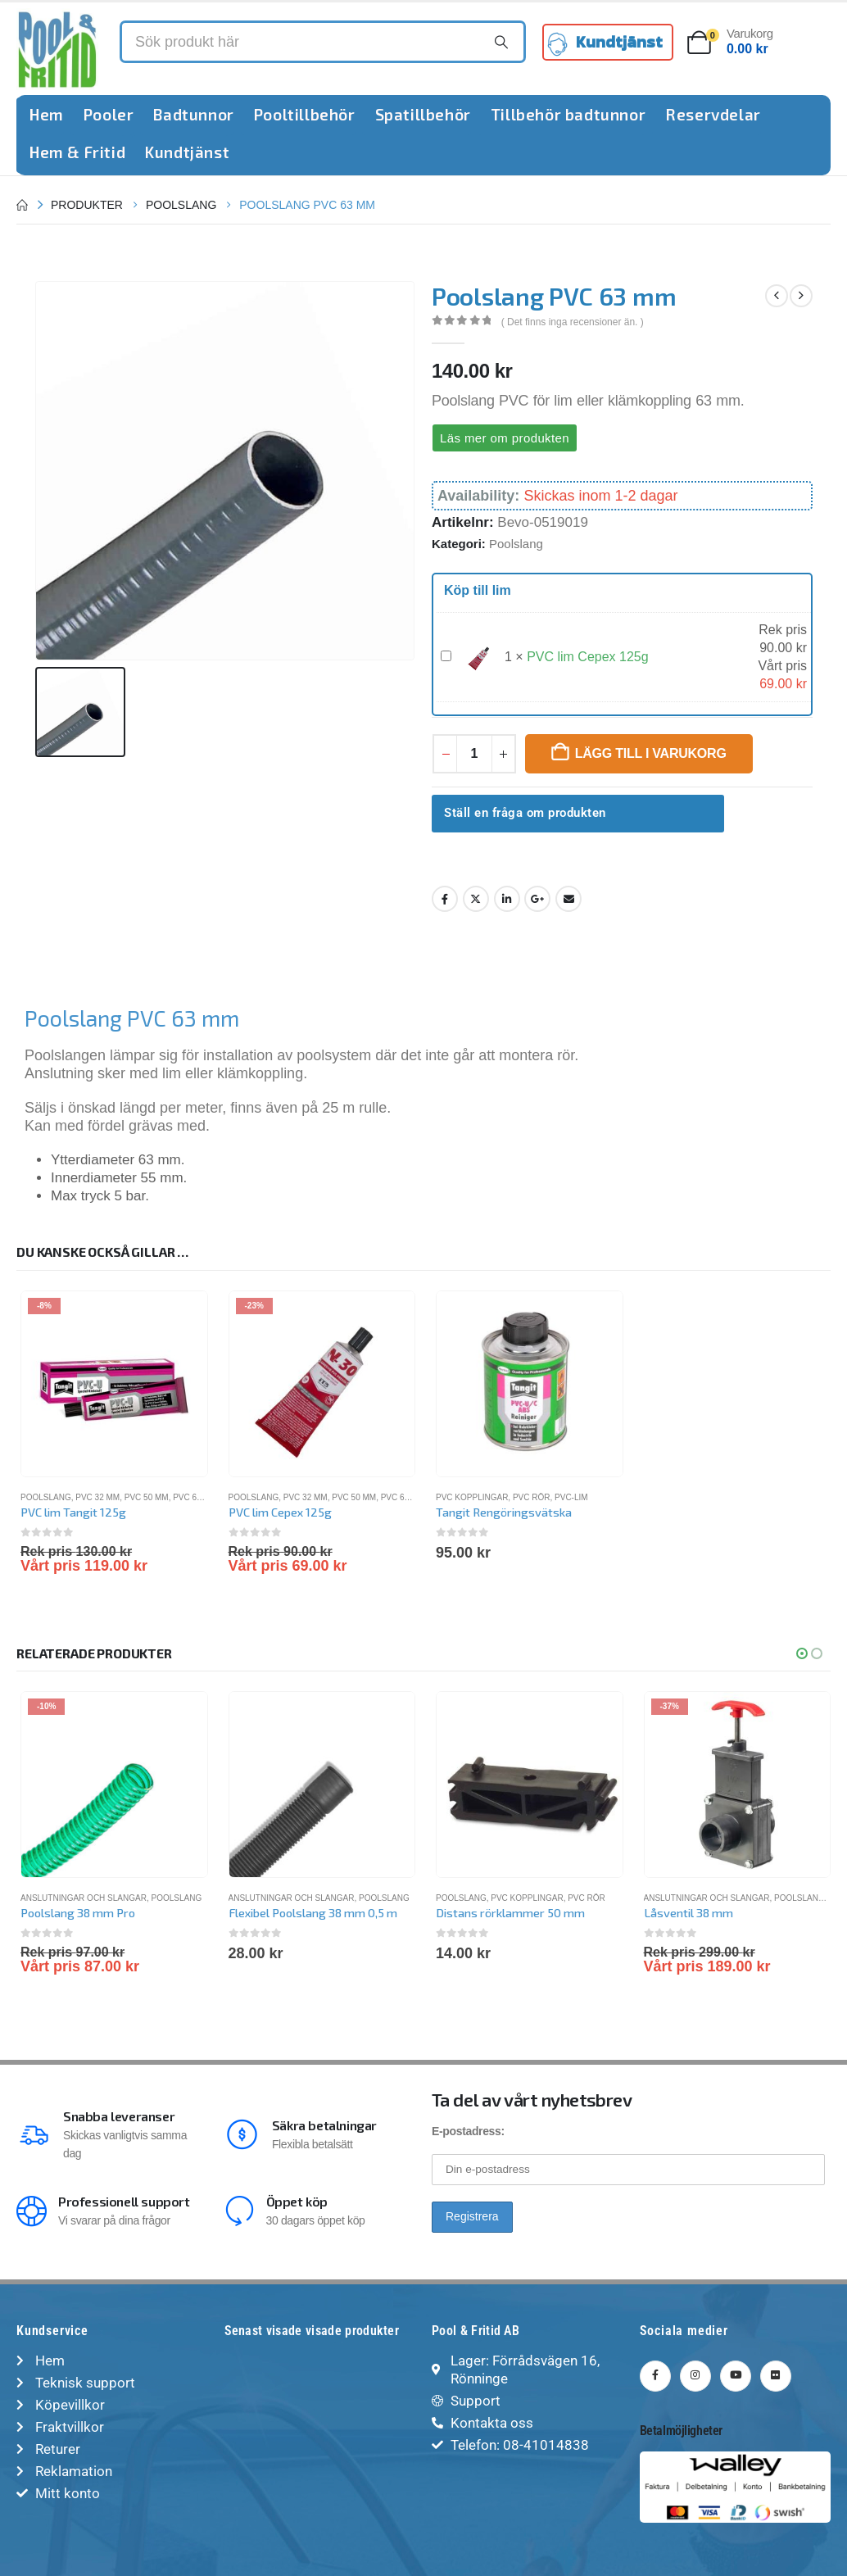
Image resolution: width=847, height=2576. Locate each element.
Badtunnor (193, 114)
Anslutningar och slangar (83, 1898)
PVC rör (531, 1497)
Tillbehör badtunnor (568, 114)
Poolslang (516, 544)
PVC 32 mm (97, 1497)
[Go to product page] (114, 1384)
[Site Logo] (57, 49)
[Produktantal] (474, 753)
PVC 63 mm (195, 1497)
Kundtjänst (187, 152)
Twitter (476, 899)
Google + (537, 899)
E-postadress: (468, 2130)
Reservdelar (713, 114)
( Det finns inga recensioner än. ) (572, 322)
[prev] (776, 295)
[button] (802, 1652)
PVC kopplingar (472, 1497)
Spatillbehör (423, 114)
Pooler (109, 114)
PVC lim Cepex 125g (441, 648)
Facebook (445, 899)
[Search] (501, 42)
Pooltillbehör (305, 114)
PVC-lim (571, 1497)
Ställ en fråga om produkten (525, 812)
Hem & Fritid (77, 152)
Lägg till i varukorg (651, 753)
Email (568, 899)
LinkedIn (507, 899)
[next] (801, 295)
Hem (46, 114)
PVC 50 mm (147, 1497)
